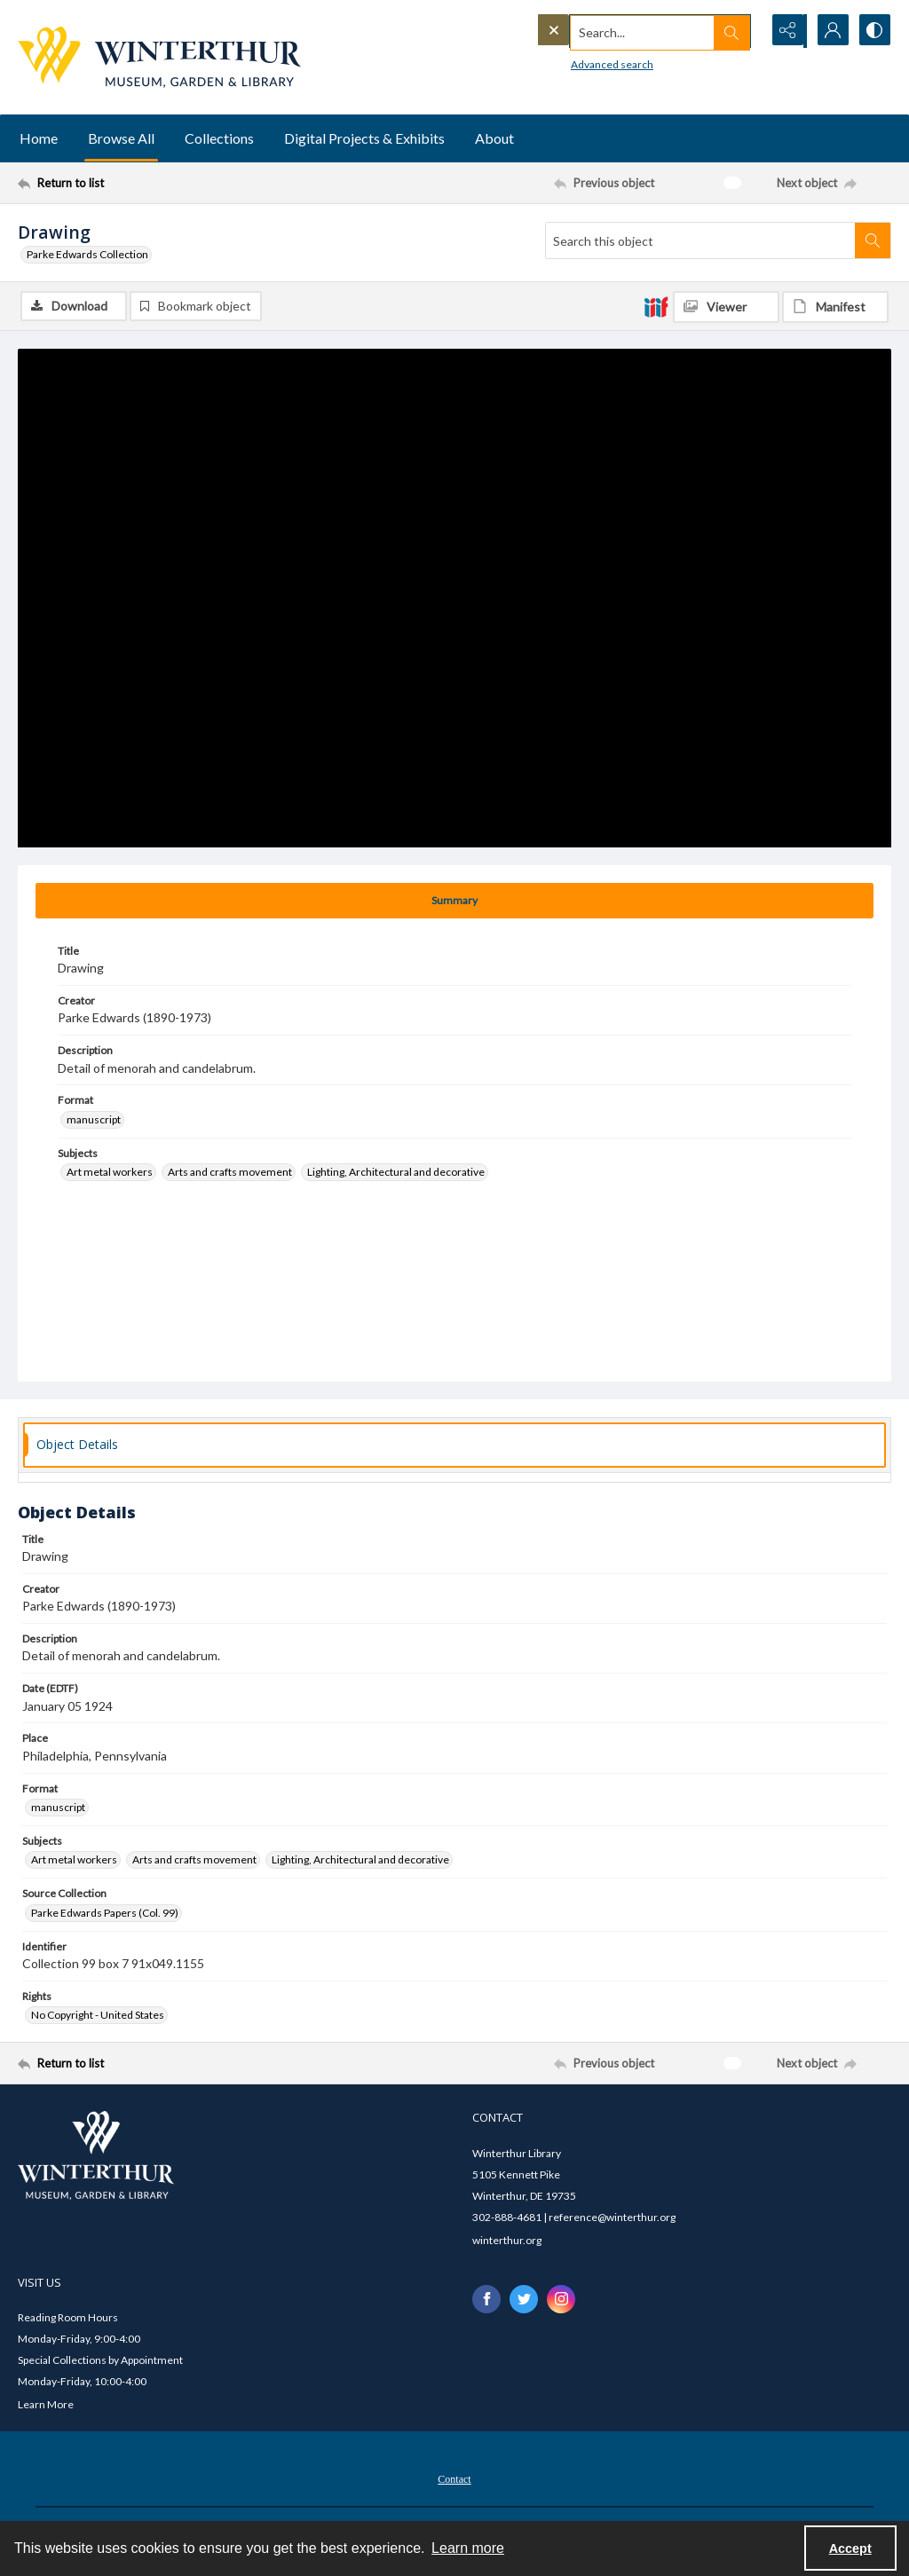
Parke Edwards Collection (87, 254)
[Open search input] (740, 31)
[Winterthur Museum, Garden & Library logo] (159, 57)
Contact (454, 2480)
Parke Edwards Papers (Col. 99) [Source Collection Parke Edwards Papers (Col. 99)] (104, 1912)
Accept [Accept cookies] (850, 2548)
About (494, 138)
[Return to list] (136, 182)
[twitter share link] (524, 2299)
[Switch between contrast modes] (873, 31)
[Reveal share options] (785, 31)
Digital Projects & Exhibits (364, 138)
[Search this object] (700, 240)
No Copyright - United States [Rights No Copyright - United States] (97, 2015)
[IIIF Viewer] (726, 307)
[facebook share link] (486, 2299)
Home (39, 138)
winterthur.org (506, 2240)
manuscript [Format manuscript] (94, 1119)
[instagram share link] (561, 2299)
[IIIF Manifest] (835, 307)
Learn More (46, 2405)
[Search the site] (611, 31)
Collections (219, 138)
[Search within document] (872, 240)
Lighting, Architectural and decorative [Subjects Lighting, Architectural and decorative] (396, 1172)
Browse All (121, 138)
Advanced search (575, 62)
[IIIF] (656, 306)
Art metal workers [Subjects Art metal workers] (110, 1172)
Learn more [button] (467, 2548)
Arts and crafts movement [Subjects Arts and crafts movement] (230, 1172)
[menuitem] (454, 2478)
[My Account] (829, 31)
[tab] (454, 901)
